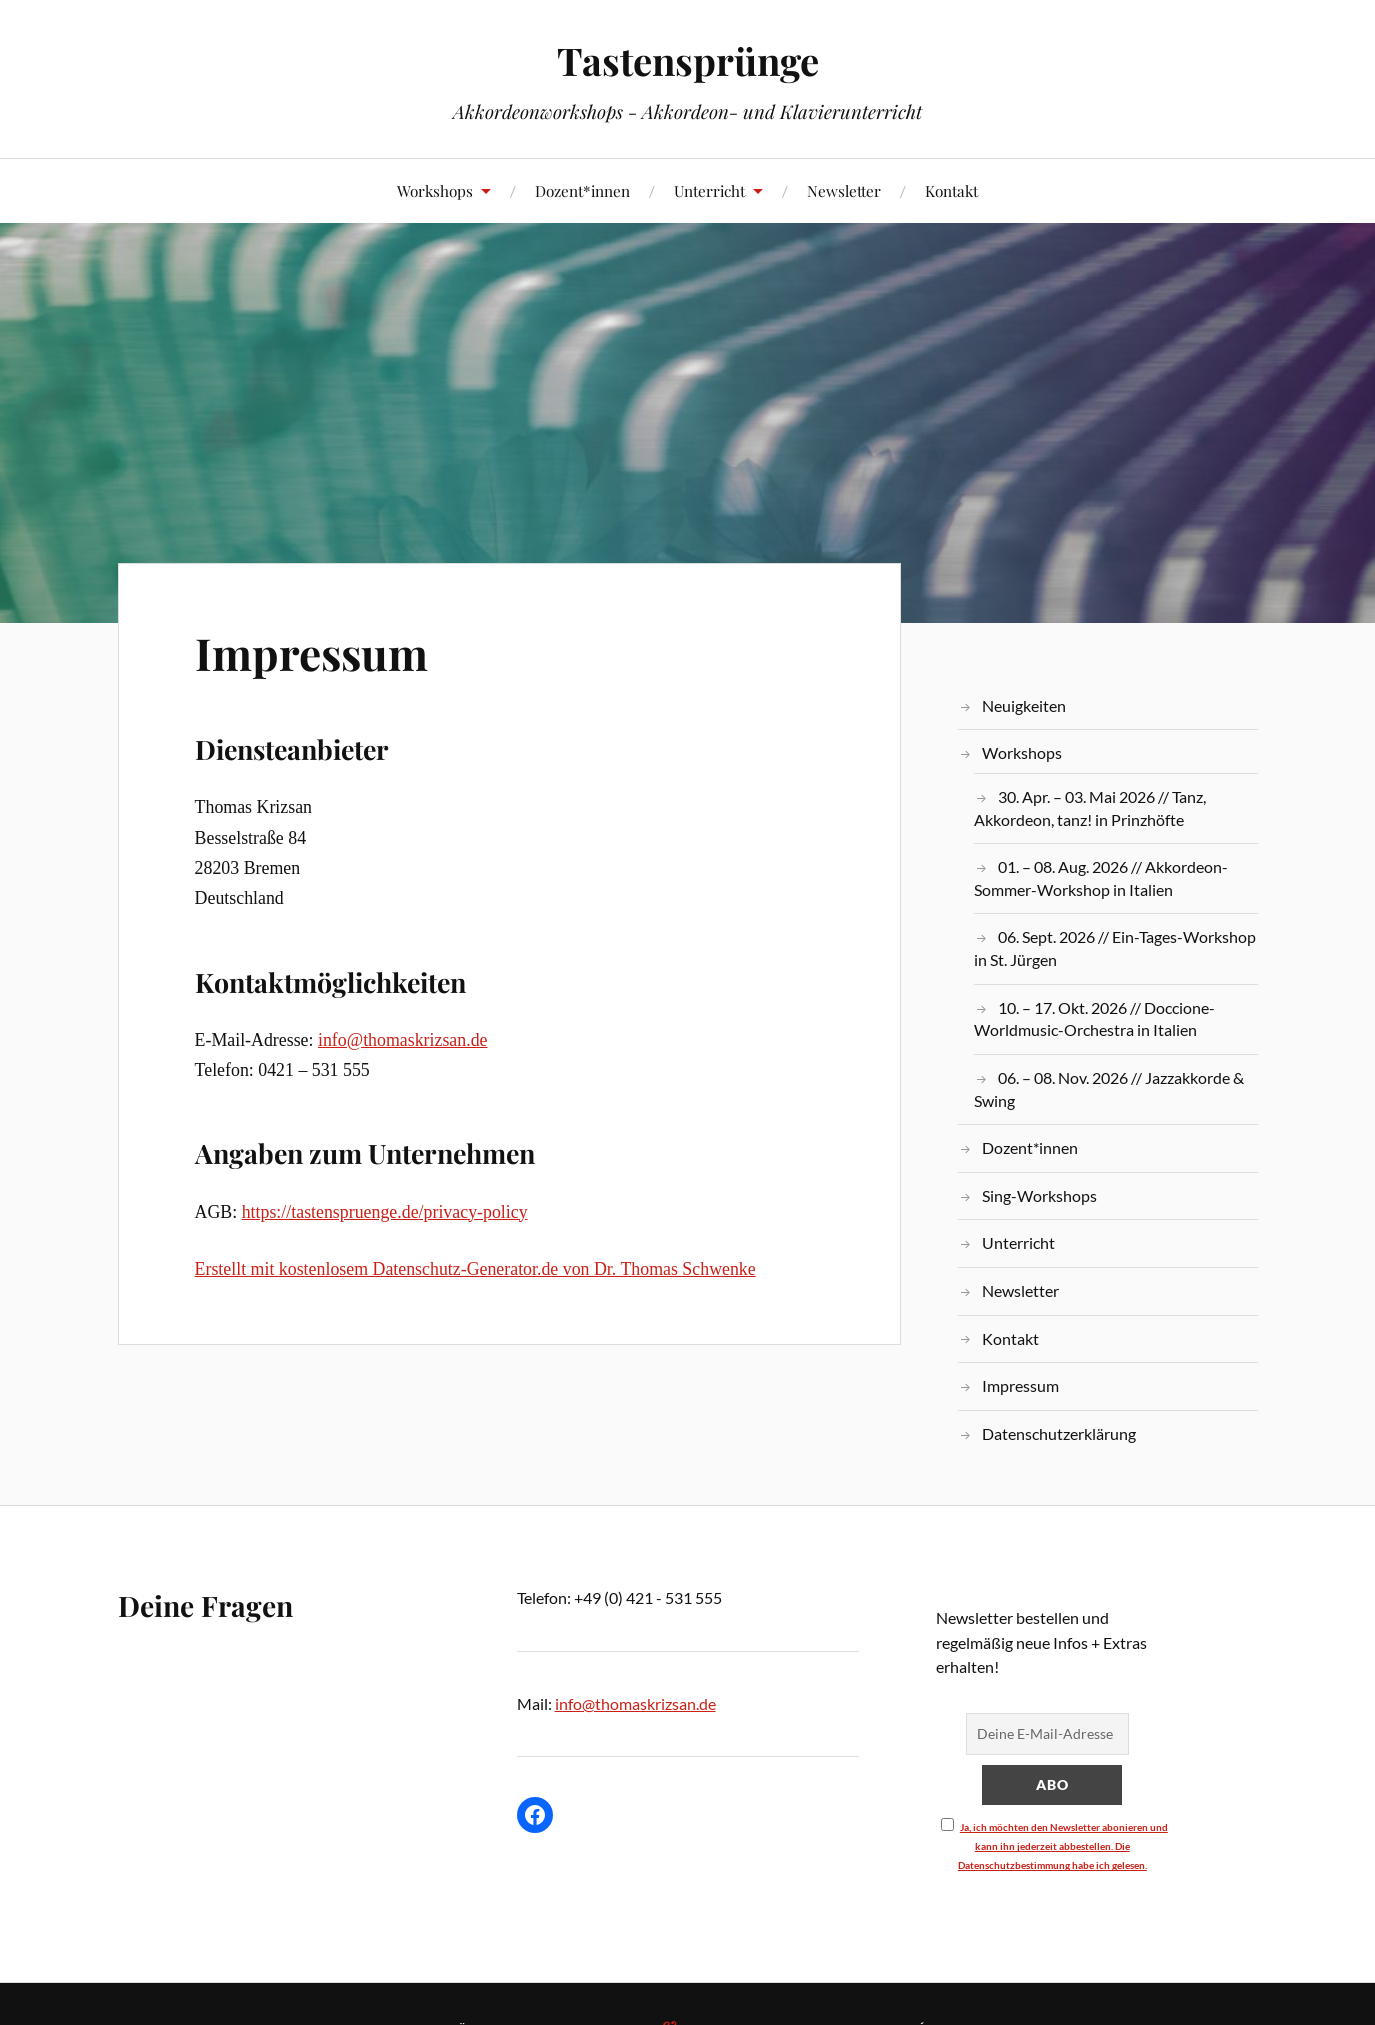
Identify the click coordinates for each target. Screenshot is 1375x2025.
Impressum (311, 652)
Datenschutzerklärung (1059, 1433)
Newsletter (844, 190)
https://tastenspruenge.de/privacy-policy (385, 1212)
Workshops (435, 190)
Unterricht (709, 190)
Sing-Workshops (1039, 1195)
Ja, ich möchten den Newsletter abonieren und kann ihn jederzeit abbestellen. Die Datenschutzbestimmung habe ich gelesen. (1063, 1846)
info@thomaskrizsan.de (403, 1040)
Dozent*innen (582, 190)
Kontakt (951, 190)
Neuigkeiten (1024, 705)
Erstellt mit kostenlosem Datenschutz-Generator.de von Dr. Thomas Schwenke (475, 1269)
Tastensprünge (688, 60)
